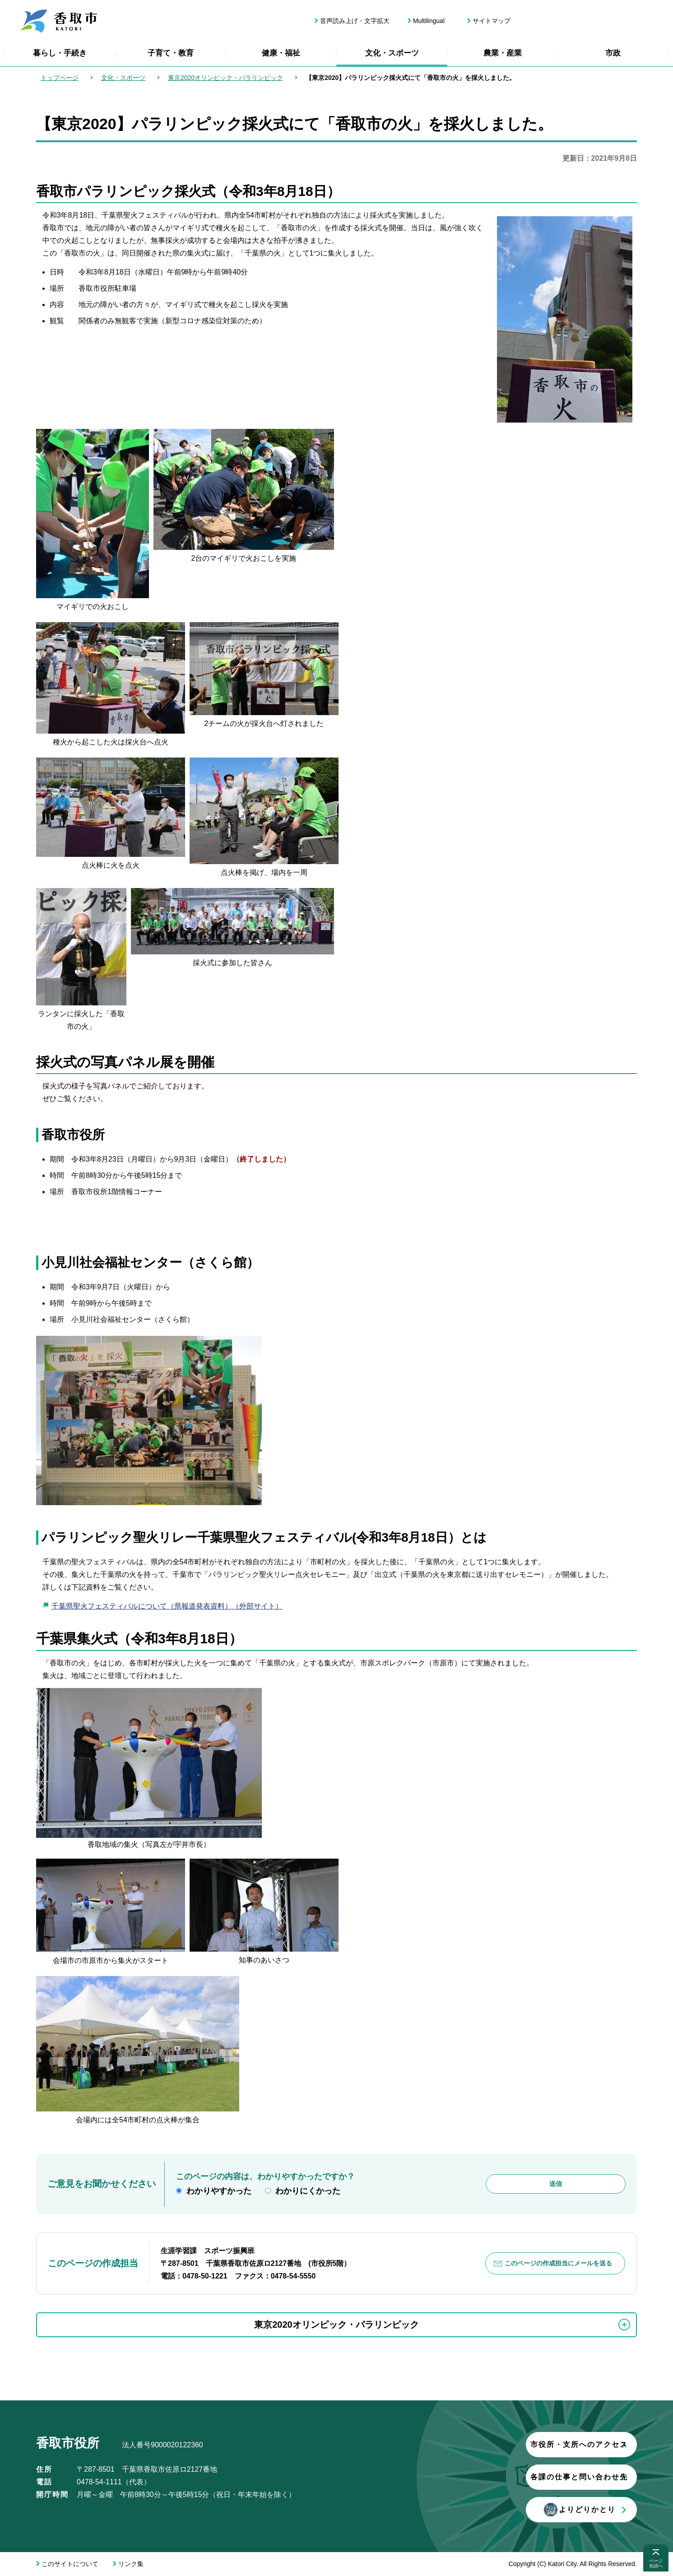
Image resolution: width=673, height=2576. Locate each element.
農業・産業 (502, 53)
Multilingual (429, 21)
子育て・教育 (171, 53)
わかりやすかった (218, 2190)
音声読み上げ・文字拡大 (355, 21)
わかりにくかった (307, 2190)
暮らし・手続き (60, 53)
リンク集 (131, 2564)
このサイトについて (70, 2564)
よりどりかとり (526, 2510)
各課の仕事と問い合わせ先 (526, 2477)
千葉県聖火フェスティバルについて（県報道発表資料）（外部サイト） (167, 1606)
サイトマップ (492, 21)
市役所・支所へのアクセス (526, 2444)
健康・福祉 (281, 53)
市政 (613, 53)
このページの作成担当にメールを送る (559, 2263)
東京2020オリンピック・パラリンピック (225, 77)
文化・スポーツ (392, 53)
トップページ (60, 77)
